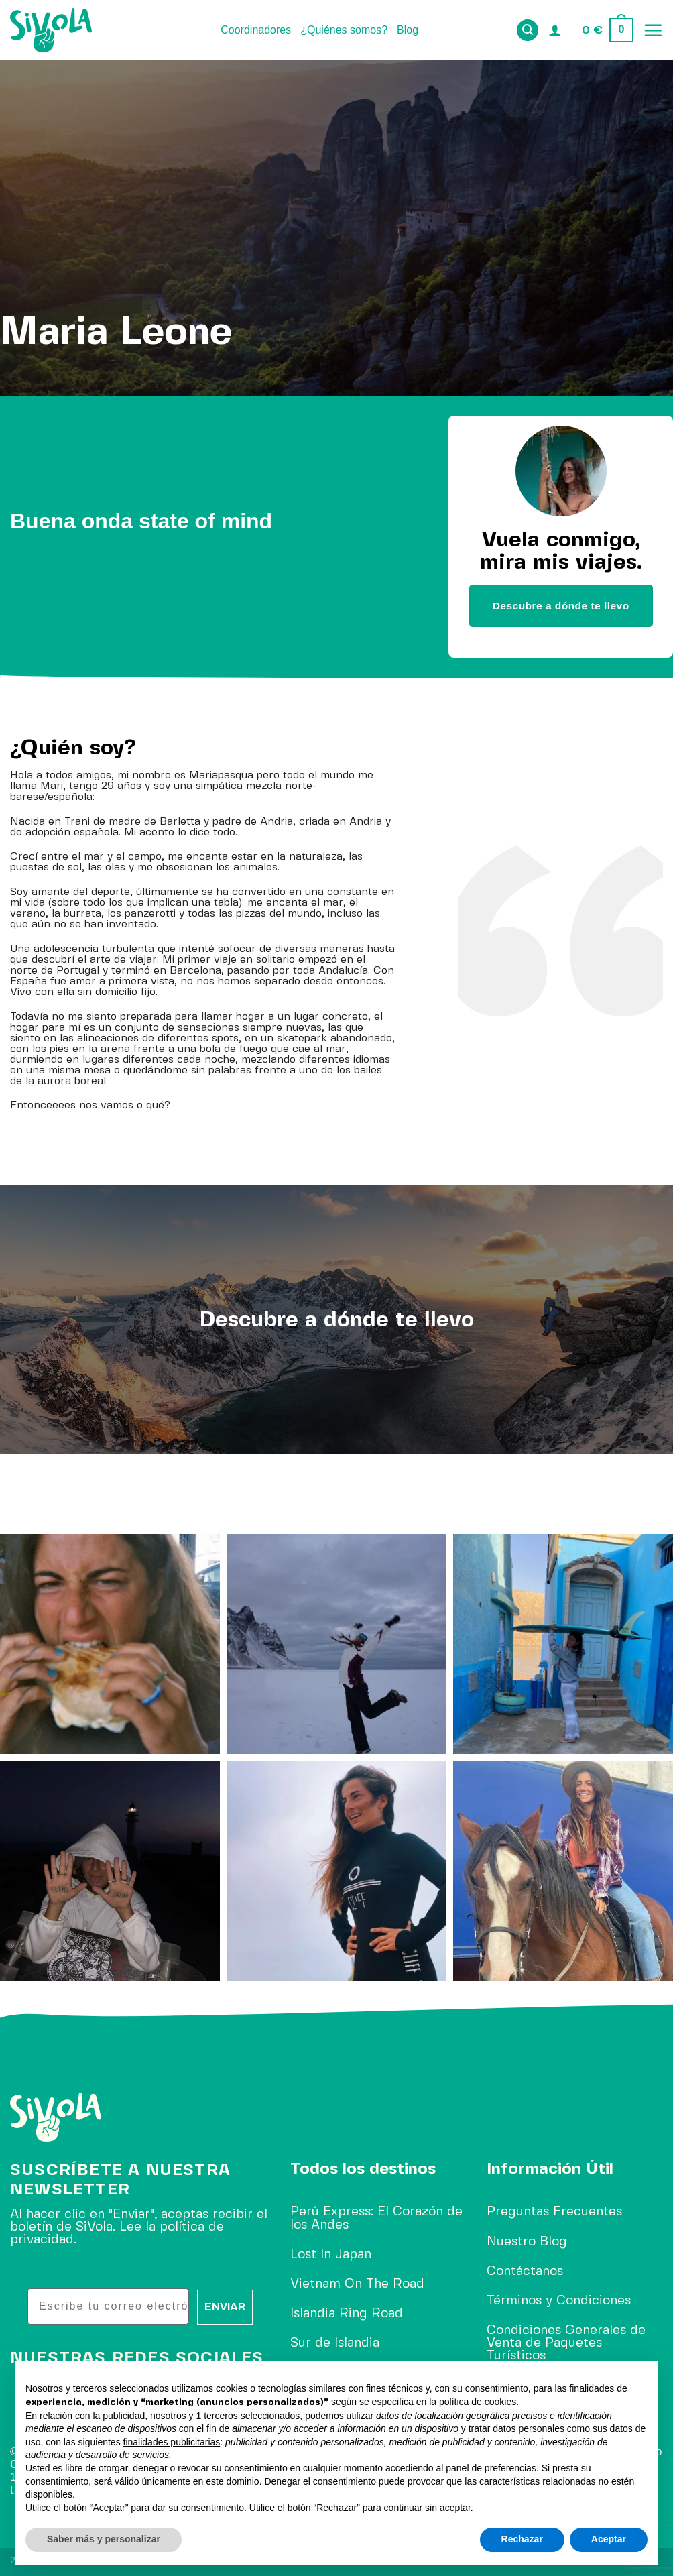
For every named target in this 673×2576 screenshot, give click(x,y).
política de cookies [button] (477, 2401)
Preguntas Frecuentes (554, 2212)
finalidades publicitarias (172, 2442)
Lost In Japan (330, 2255)
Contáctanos (525, 2272)
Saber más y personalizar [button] (103, 2539)
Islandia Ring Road (346, 2314)
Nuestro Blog (527, 2242)
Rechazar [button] (522, 2539)
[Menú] (653, 30)
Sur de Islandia (334, 2343)
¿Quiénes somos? (343, 30)
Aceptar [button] (608, 2539)
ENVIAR (224, 2306)
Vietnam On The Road (357, 2284)
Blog (407, 30)
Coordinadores (256, 30)
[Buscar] (527, 30)
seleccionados (270, 2415)
